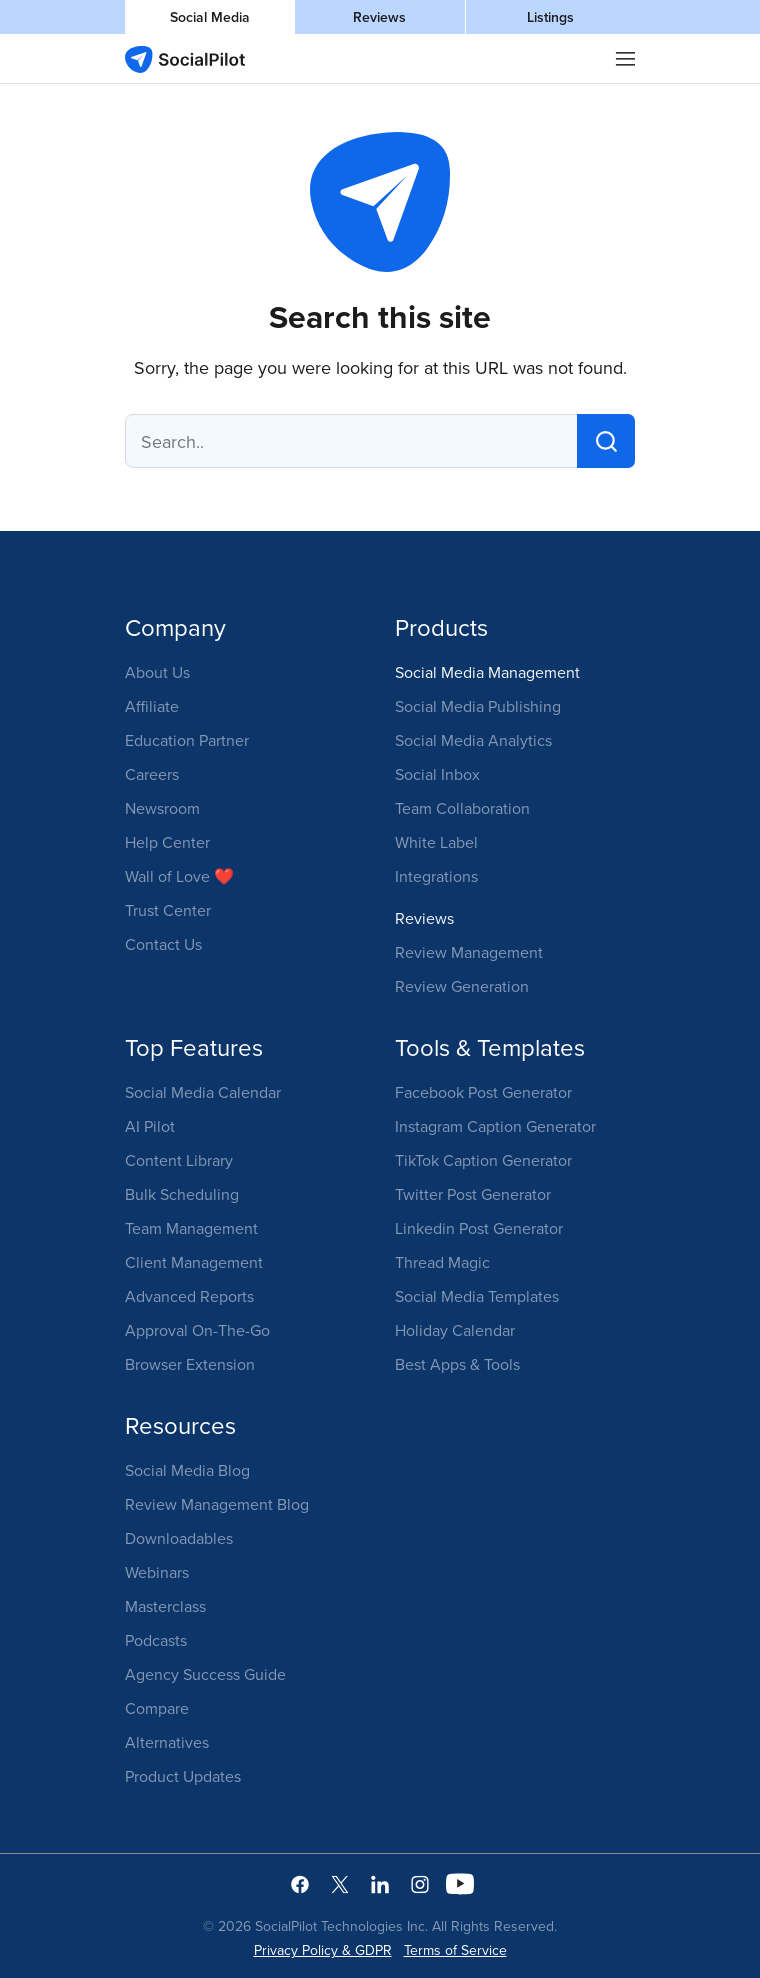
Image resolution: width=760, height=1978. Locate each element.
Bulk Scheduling (182, 1194)
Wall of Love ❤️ (179, 876)
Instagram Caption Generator (495, 1126)
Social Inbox (437, 774)
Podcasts (156, 1640)
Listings (550, 17)
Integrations (436, 876)
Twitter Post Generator (473, 1194)
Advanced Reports (189, 1296)
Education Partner (187, 740)
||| (626, 59)
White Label (436, 842)
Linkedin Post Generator (479, 1228)
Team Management (191, 1228)
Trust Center (168, 910)
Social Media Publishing (478, 706)
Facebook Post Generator (483, 1092)
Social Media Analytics (473, 740)
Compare (157, 1708)
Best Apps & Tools (457, 1364)
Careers (152, 774)
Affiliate (152, 706)
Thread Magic (442, 1262)
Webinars (157, 1572)
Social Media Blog (187, 1470)
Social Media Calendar (203, 1092)
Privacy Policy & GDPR (323, 1950)
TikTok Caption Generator (483, 1160)
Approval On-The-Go (197, 1330)
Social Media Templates (477, 1296)
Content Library (179, 1160)
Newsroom (162, 808)
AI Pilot (150, 1126)
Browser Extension (190, 1364)
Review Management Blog (217, 1504)
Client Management (194, 1262)
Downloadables (179, 1538)
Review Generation (462, 986)
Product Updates (183, 1776)
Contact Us (163, 944)
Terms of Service (455, 1950)
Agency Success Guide (205, 1674)
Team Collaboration (462, 808)
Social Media (210, 17)
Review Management (469, 952)
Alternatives (167, 1742)
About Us (157, 672)
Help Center (167, 842)
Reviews (379, 17)
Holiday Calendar (455, 1330)
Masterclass (165, 1606)
